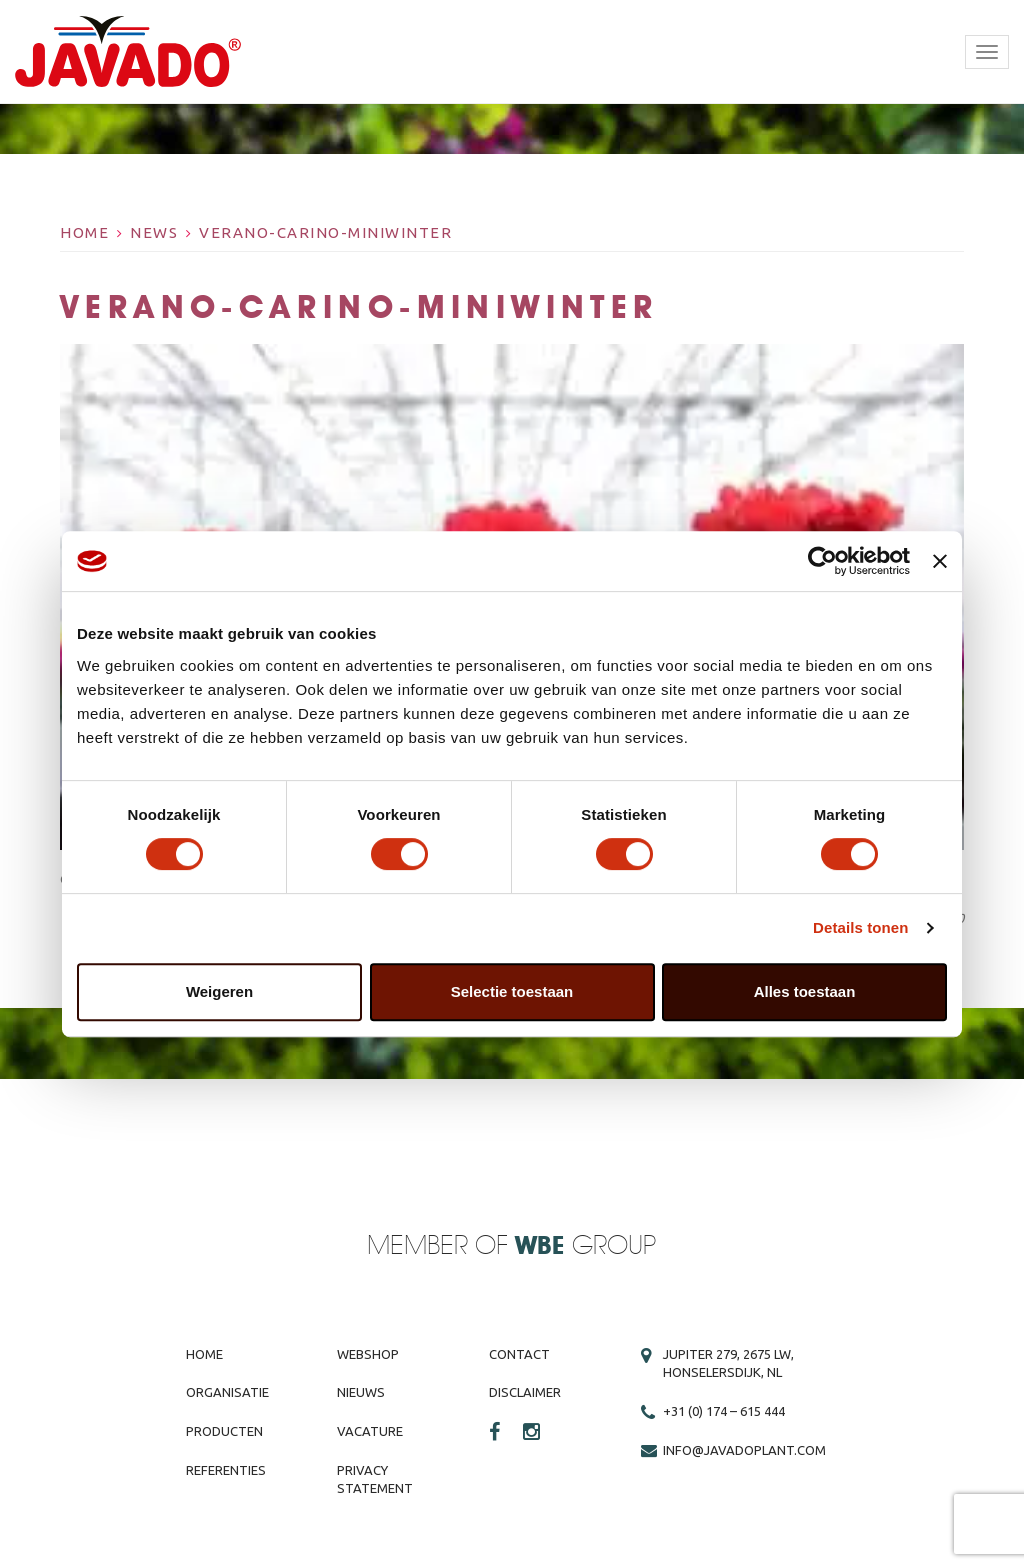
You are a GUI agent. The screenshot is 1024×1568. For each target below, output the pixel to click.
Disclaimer (525, 1392)
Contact (519, 1354)
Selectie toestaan (512, 991)
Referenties (226, 1470)
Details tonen (860, 927)
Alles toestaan (805, 991)
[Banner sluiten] (940, 561)
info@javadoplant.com (744, 1450)
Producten (224, 1431)
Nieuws (361, 1392)
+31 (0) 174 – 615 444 (724, 1411)
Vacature (370, 1431)
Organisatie (227, 1392)
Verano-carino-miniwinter (325, 232)
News (154, 232)
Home (84, 232)
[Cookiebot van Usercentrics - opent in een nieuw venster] (822, 561)
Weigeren (219, 991)
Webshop (368, 1354)
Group (585, 1246)
